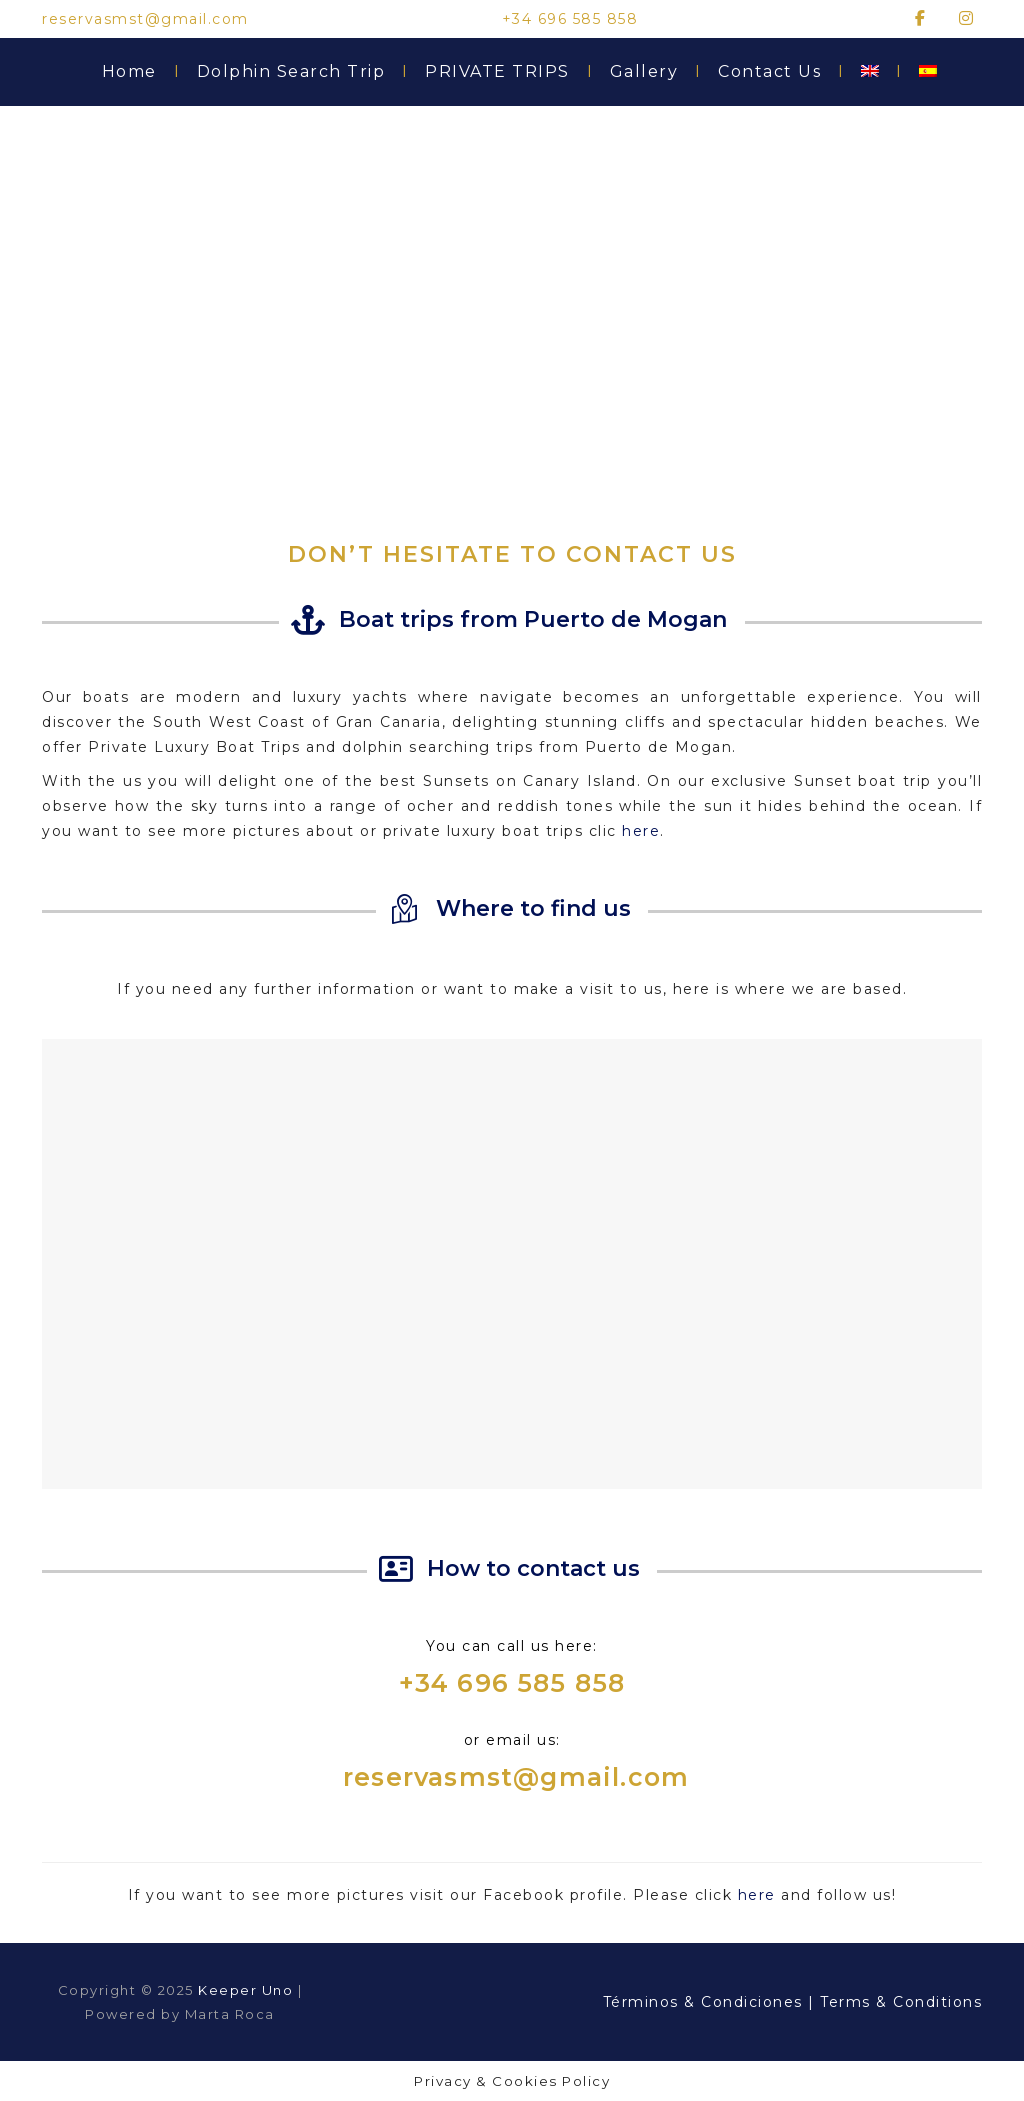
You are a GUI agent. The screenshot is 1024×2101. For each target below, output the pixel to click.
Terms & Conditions (901, 2002)
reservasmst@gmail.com (516, 1777)
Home (139, 72)
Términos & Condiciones (706, 2002)
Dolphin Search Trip (301, 72)
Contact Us (779, 72)
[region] (512, 308)
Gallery (654, 72)
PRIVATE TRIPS (507, 72)
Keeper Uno (245, 1990)
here (641, 831)
